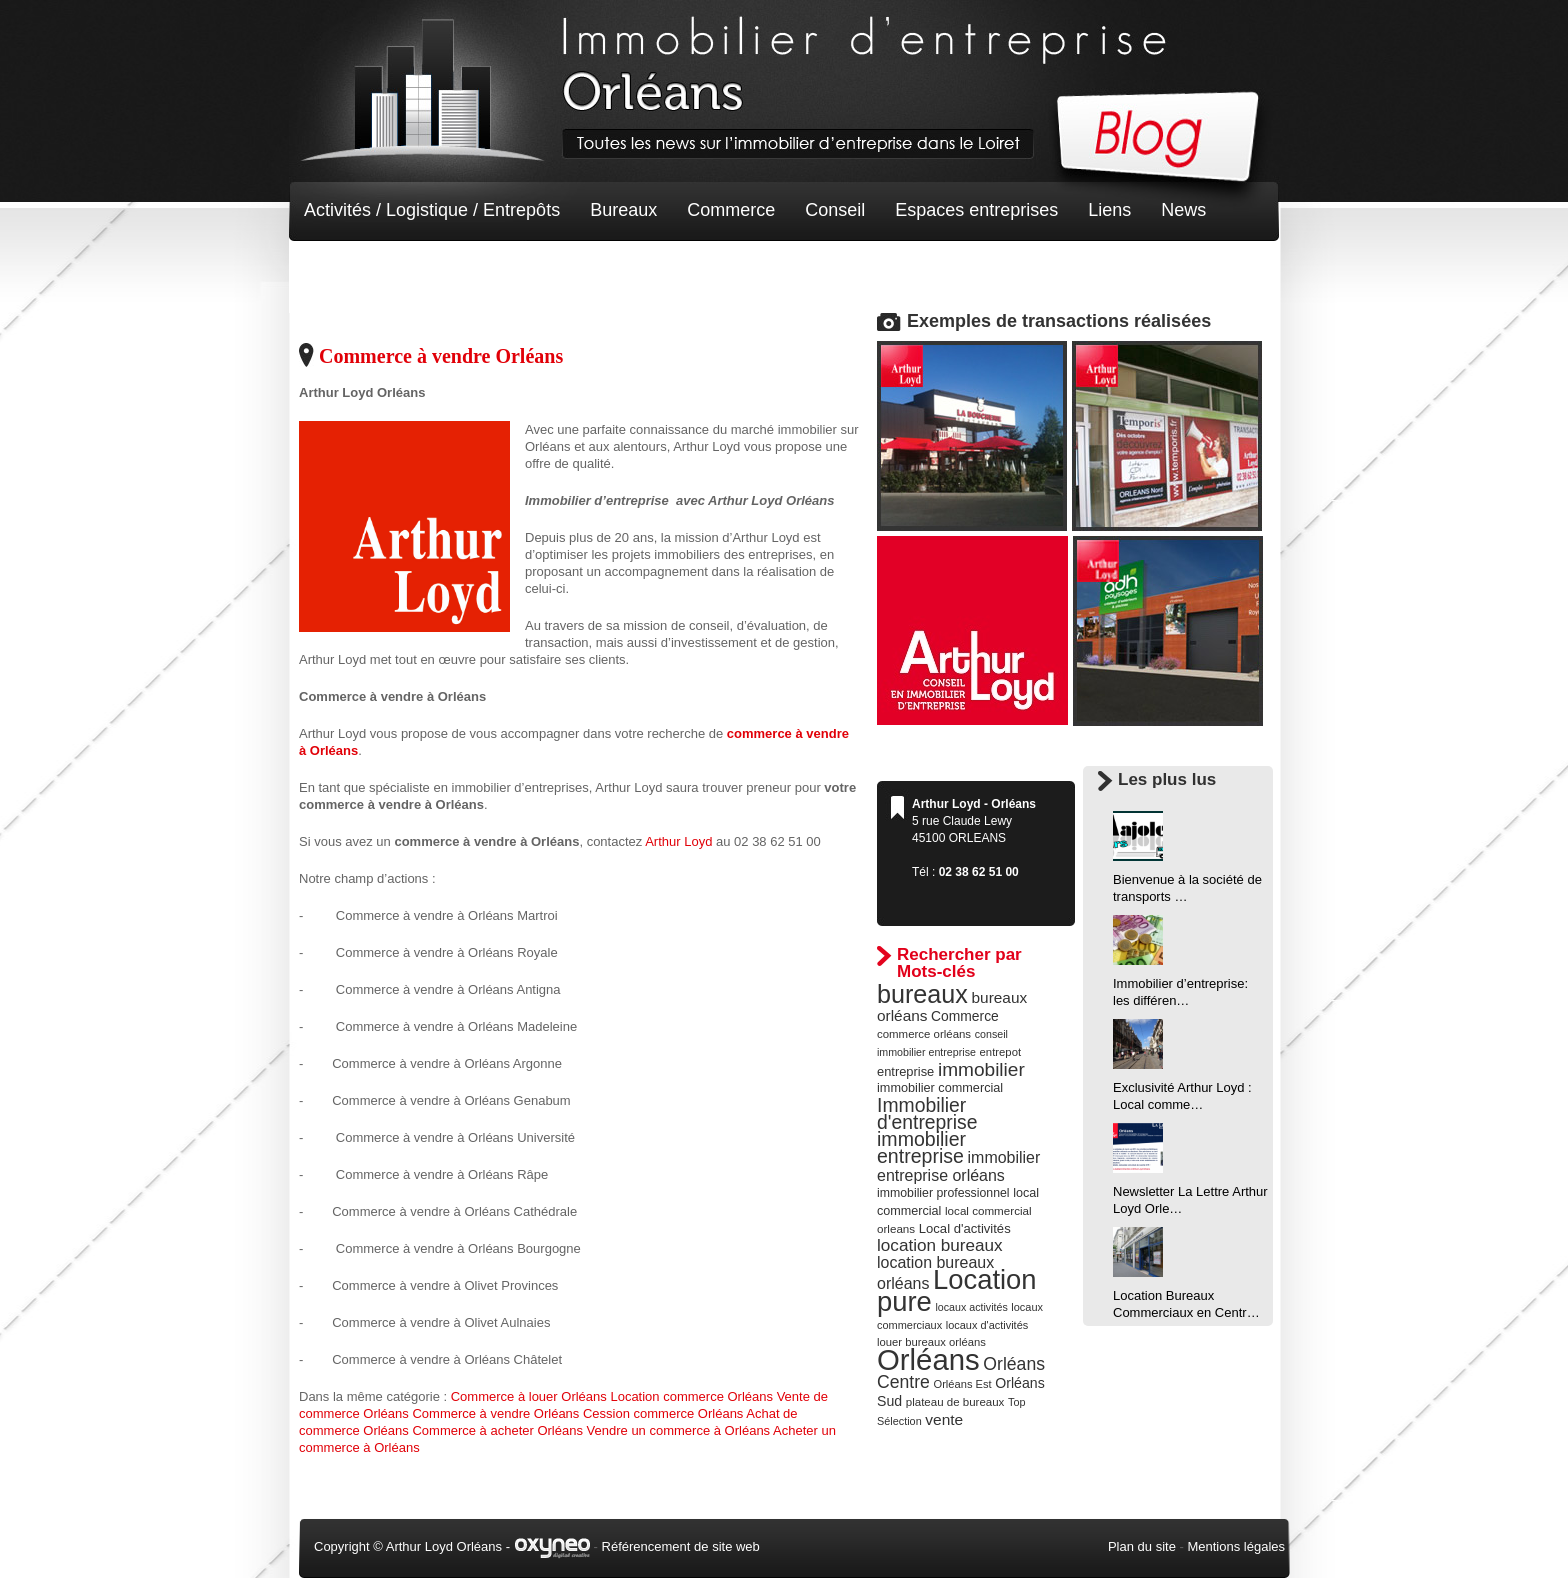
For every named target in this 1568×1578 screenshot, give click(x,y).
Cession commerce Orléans (663, 1413)
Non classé (348, 270)
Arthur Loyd (678, 841)
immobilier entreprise (921, 1147)
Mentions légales (1236, 1546)
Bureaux (623, 210)
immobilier (981, 1069)
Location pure (957, 1290)
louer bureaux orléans (931, 1342)
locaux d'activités (987, 1325)
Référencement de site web (681, 1546)
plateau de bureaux (955, 1402)
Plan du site (1142, 1546)
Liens (1109, 210)
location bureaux (940, 1245)
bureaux (922, 994)
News (1183, 210)
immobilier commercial (940, 1088)
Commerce (731, 210)
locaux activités (971, 1307)
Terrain (450, 270)
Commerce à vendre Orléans (441, 356)
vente (944, 1419)
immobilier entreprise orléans (958, 1166)
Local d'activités (965, 1228)
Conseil (835, 210)
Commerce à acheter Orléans (497, 1430)
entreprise (905, 1071)
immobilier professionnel (943, 1193)
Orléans (928, 1359)
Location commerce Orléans (691, 1396)
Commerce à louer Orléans (529, 1396)
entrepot (1001, 1052)
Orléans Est (962, 1384)
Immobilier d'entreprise (927, 1113)
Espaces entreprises (976, 210)
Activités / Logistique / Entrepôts (432, 210)
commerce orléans (924, 1034)
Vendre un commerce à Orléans (679, 1430)
